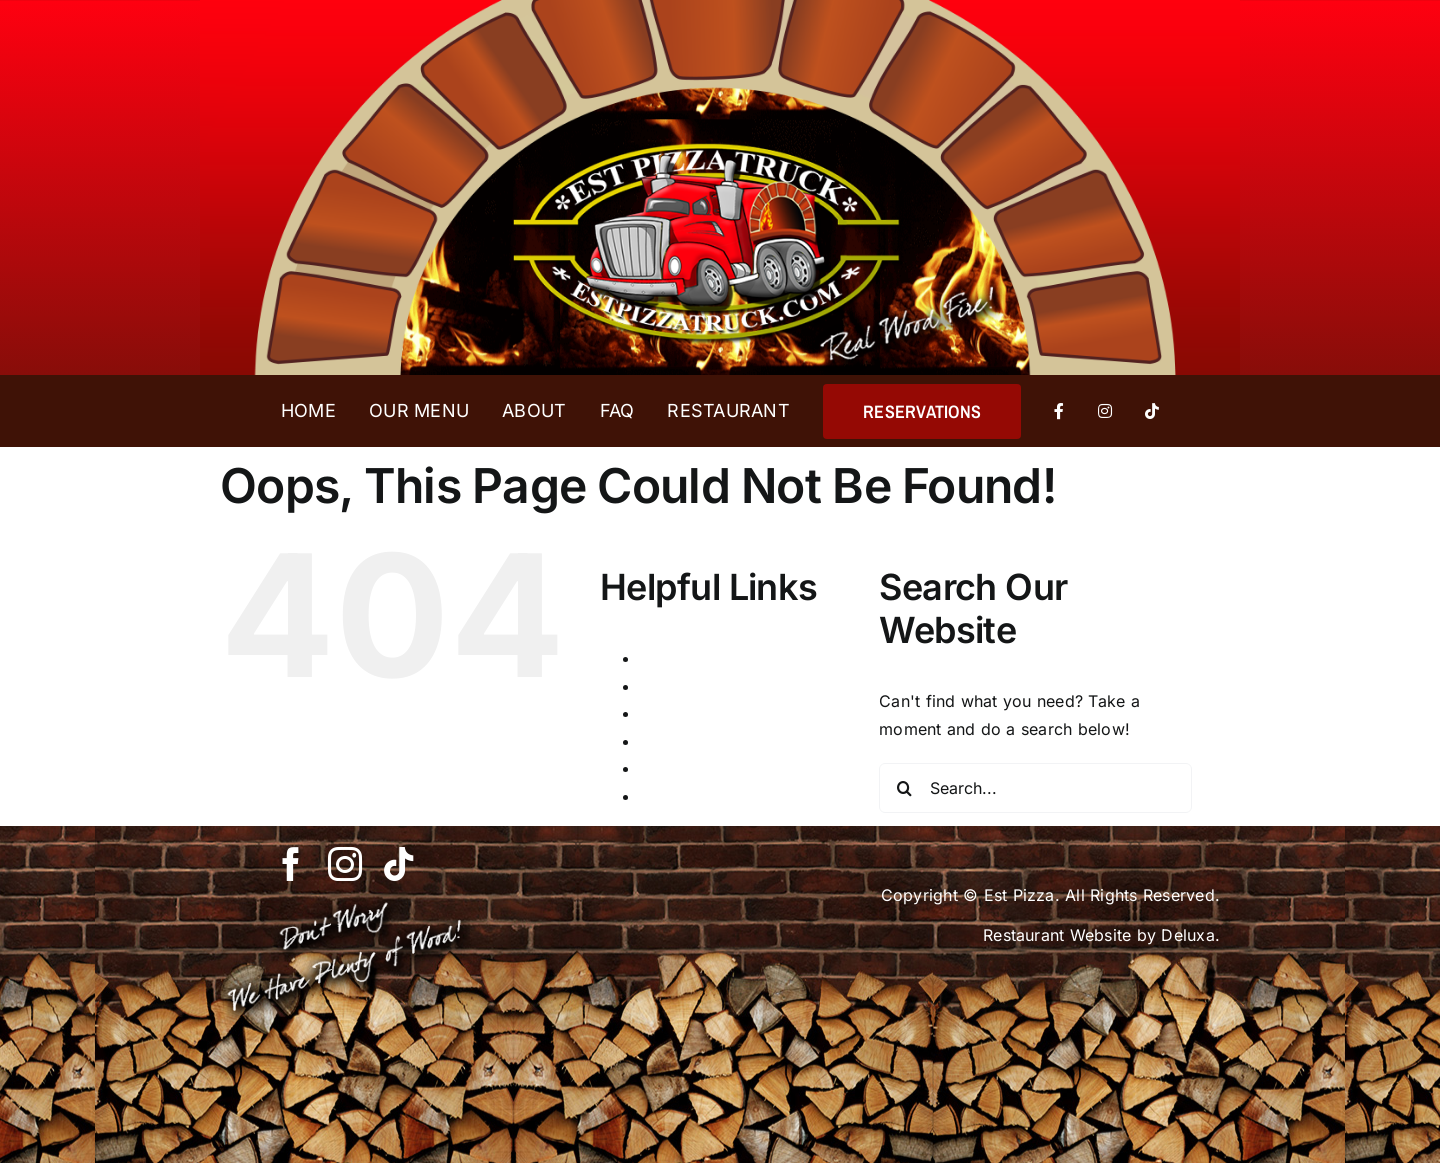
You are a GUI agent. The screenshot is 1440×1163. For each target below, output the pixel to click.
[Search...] (1035, 788)
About (663, 658)
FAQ (655, 713)
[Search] (904, 788)
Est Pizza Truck (700, 686)
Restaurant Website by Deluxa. (1101, 935)
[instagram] (345, 864)
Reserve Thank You (714, 796)
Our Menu (677, 741)
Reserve (671, 768)
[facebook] (291, 864)
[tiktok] (399, 864)
